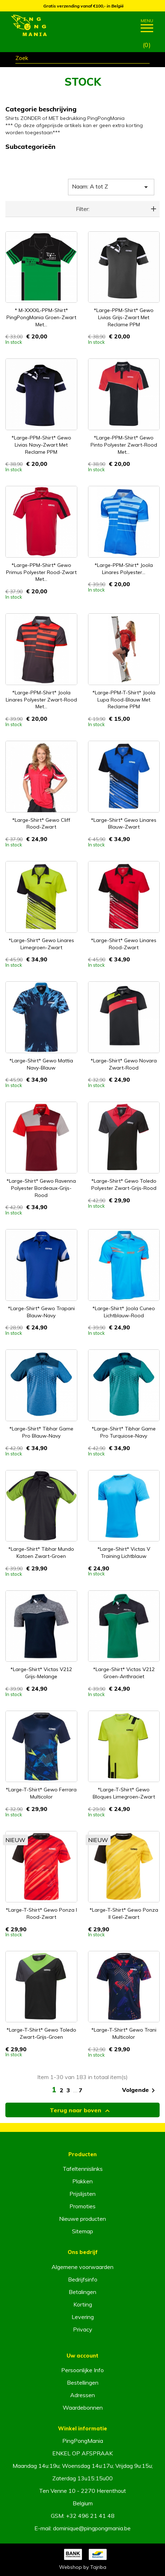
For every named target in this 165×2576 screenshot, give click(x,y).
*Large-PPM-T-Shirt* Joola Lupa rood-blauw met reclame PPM (123, 699)
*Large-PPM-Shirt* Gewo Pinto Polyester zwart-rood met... (124, 444)
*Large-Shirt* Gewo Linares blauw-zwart (123, 823)
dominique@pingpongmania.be (92, 2528)
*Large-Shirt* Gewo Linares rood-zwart (123, 944)
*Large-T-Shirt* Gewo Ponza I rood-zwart (41, 1913)
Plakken (82, 2181)
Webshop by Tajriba (82, 2567)
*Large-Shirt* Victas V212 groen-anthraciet (124, 1673)
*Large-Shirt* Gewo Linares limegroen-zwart (41, 944)
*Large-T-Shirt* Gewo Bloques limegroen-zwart (124, 1793)
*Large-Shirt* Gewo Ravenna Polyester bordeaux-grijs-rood (41, 1188)
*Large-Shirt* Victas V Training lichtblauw (123, 1552)
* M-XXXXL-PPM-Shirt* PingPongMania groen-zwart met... (41, 317)
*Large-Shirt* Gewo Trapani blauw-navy (41, 1312)
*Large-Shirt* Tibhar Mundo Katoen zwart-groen (41, 1552)
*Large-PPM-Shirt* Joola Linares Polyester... (123, 568)
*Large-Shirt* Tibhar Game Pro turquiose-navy (124, 1432)
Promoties (82, 2206)
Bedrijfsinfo (82, 2279)
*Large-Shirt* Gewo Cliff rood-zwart (41, 823)
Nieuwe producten (82, 2218)
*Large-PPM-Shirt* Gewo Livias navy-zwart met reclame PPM (41, 444)
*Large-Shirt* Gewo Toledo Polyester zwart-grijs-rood (123, 1184)
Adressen (82, 2395)
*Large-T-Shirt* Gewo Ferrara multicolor (41, 1793)
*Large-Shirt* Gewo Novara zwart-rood (124, 1064)
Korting (82, 2304)
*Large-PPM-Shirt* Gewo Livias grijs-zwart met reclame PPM (124, 317)
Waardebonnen (83, 2407)
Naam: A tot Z (111, 187)
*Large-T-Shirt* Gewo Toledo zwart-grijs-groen (41, 2033)
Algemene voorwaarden (82, 2266)
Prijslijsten (82, 2193)
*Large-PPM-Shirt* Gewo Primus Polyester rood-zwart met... (41, 572)
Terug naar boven (81, 2111)
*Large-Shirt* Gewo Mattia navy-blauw (41, 1064)
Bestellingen (82, 2382)
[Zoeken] (82, 59)
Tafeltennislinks (83, 2168)
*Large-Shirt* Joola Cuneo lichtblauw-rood (123, 1312)
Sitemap (82, 2231)
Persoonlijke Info (82, 2370)
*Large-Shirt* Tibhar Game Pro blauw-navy (41, 1432)
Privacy (82, 2329)
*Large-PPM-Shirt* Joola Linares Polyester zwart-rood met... (41, 699)
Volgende (139, 2090)
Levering (83, 2316)
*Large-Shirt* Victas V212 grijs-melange (41, 1673)
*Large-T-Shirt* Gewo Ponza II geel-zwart (123, 1913)
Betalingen (82, 2291)
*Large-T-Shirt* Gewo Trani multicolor (123, 2033)
